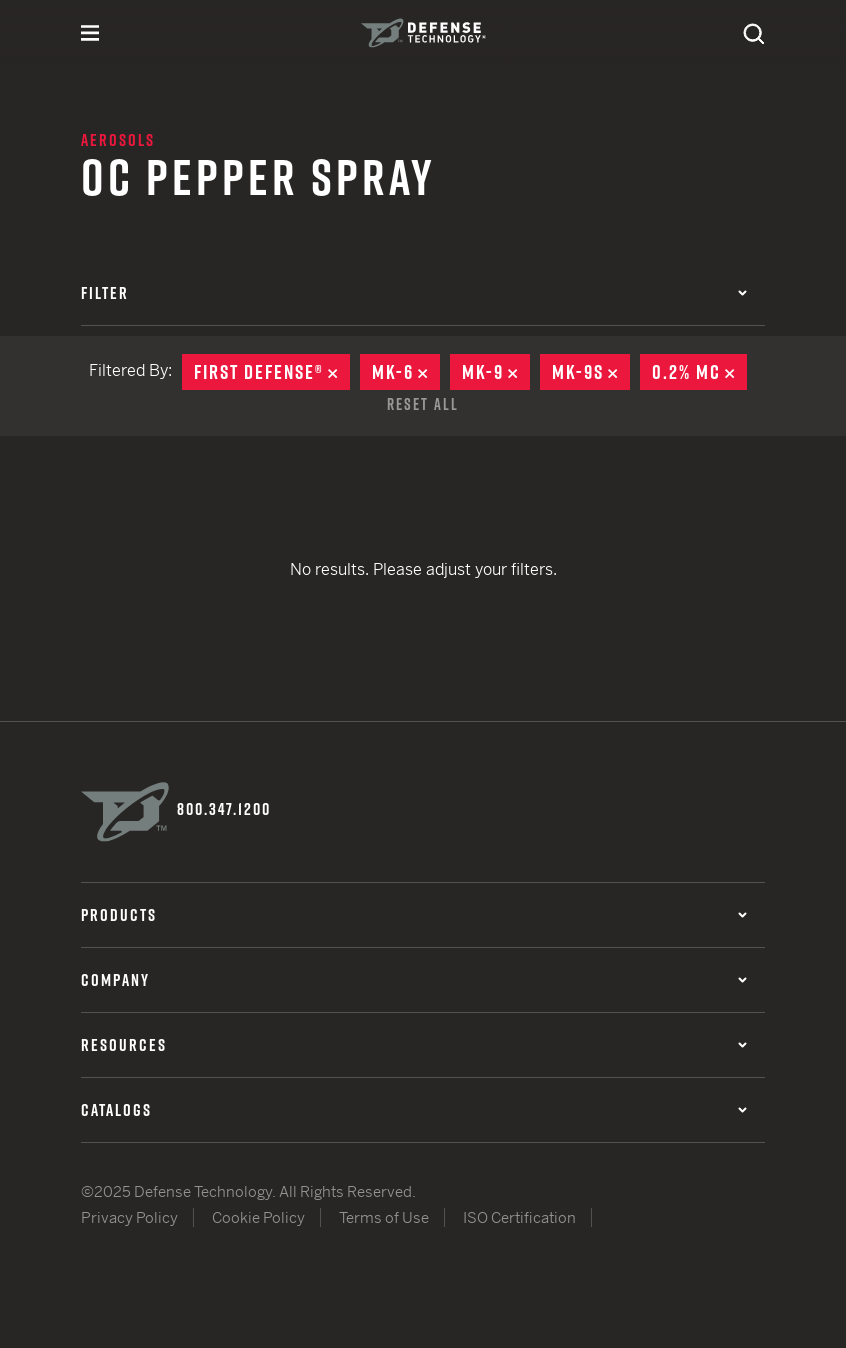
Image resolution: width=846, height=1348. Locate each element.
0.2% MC (699, 372)
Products (414, 915)
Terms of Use (384, 1217)
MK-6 (406, 372)
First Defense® (272, 372)
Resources (414, 1045)
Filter (414, 293)
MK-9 (496, 372)
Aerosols (118, 140)
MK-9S (591, 372)
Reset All (423, 404)
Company (414, 980)
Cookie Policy (258, 1217)
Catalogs (414, 1110)
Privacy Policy (129, 1217)
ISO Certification (519, 1217)
